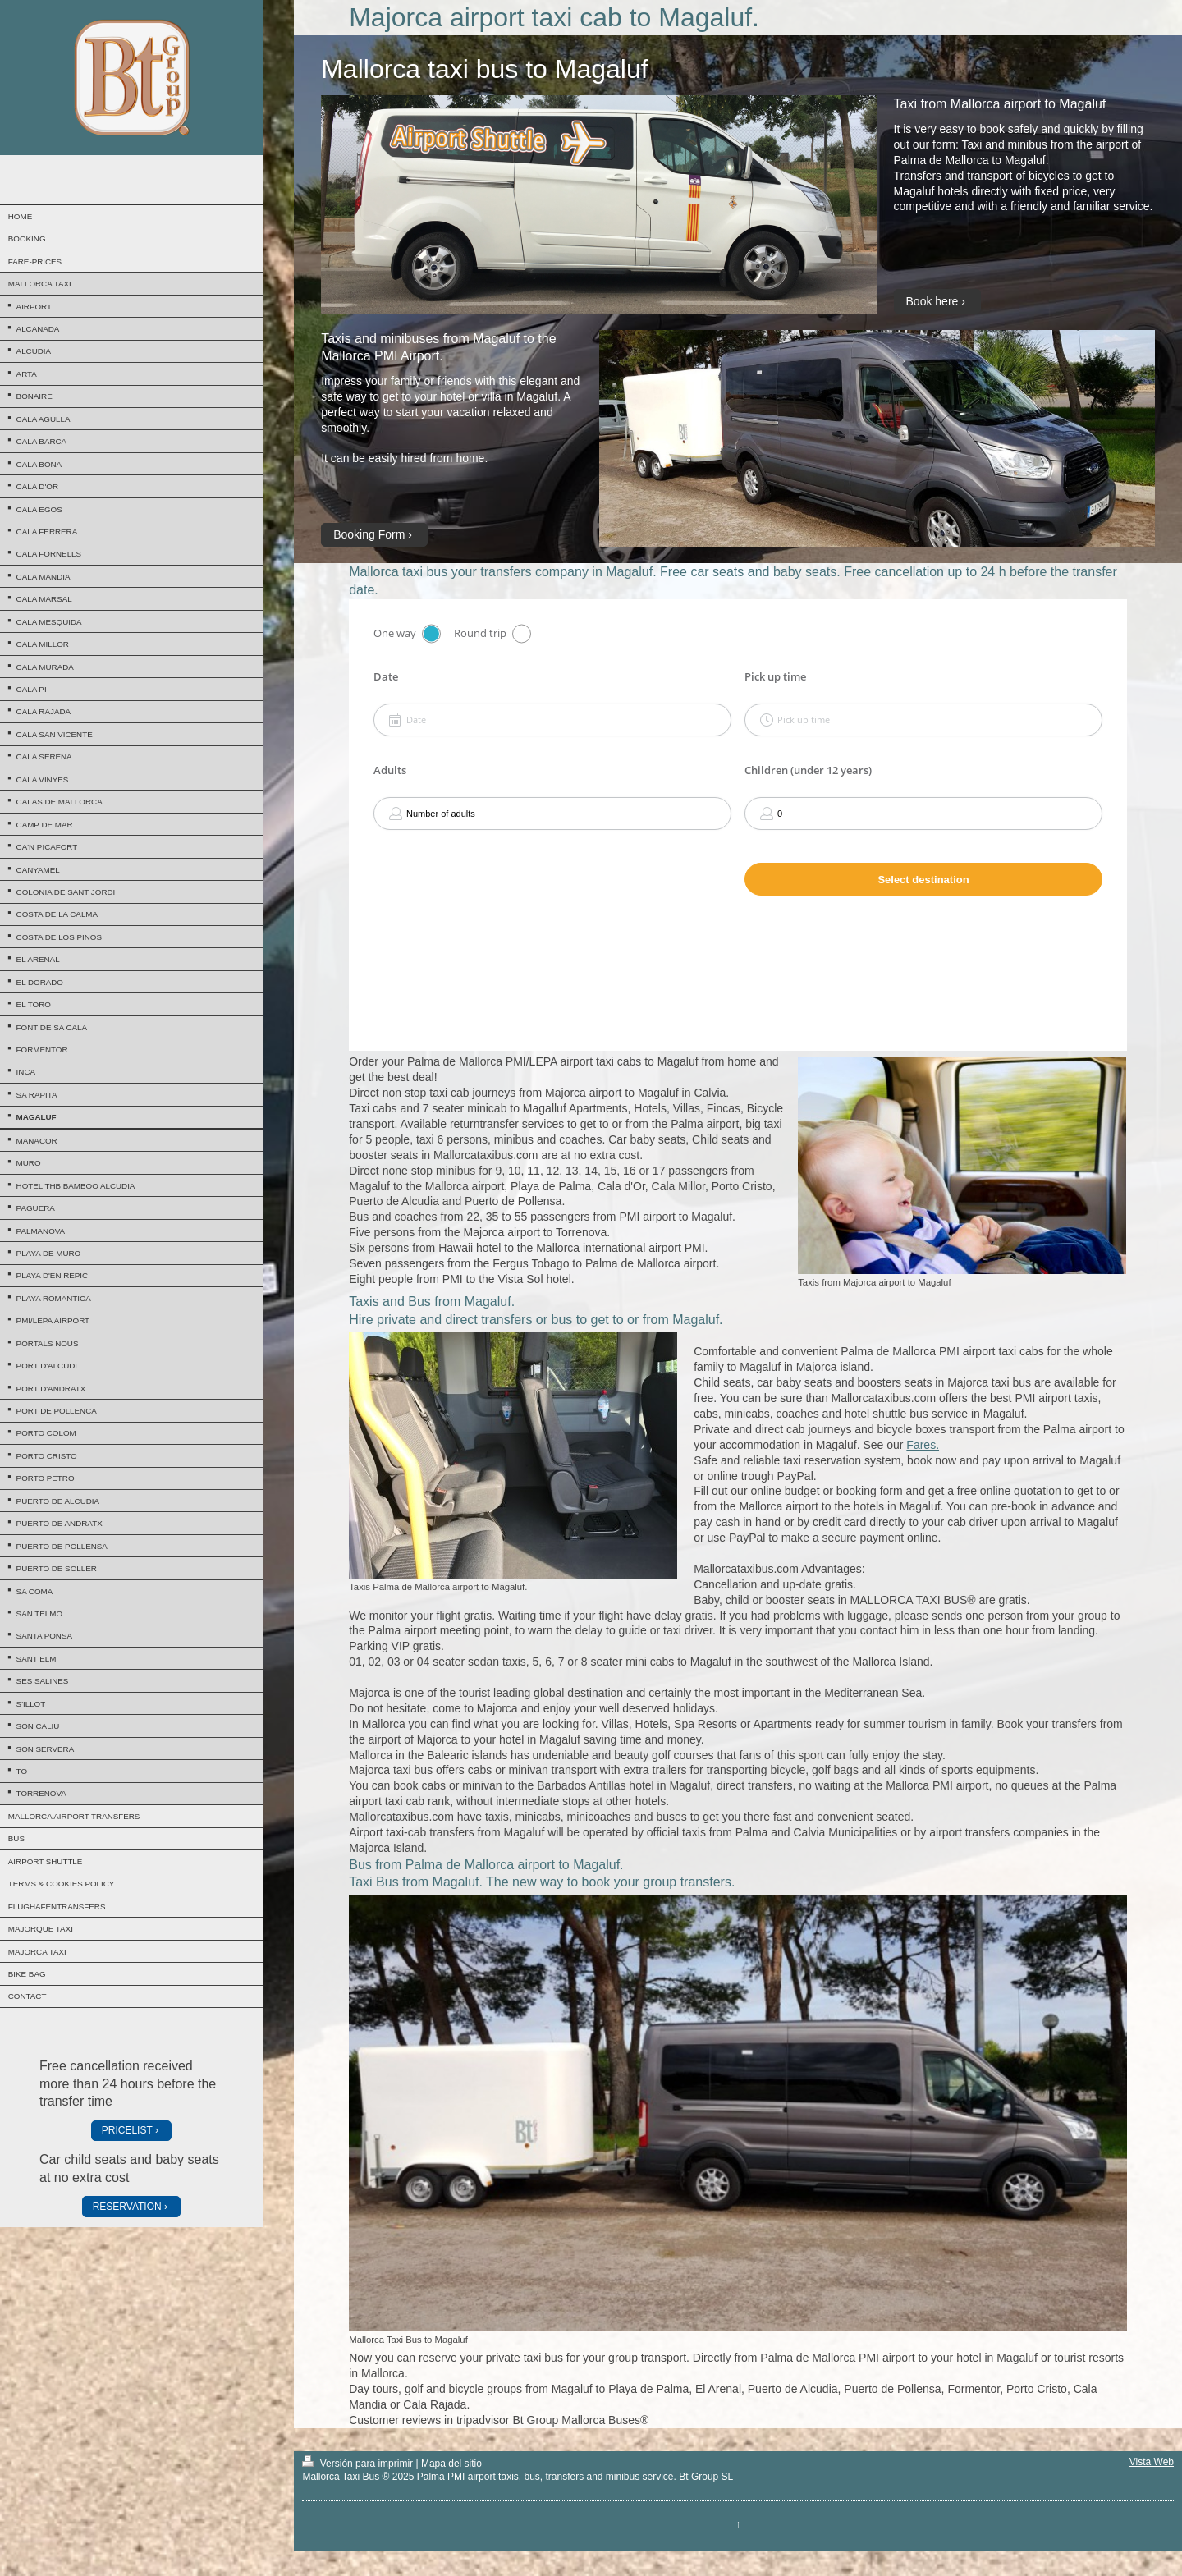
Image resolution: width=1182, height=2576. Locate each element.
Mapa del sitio (451, 2463)
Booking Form (369, 534)
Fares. (922, 1444)
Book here (932, 301)
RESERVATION (127, 2206)
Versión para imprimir (358, 2463)
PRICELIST (127, 2130)
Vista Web (1151, 2462)
